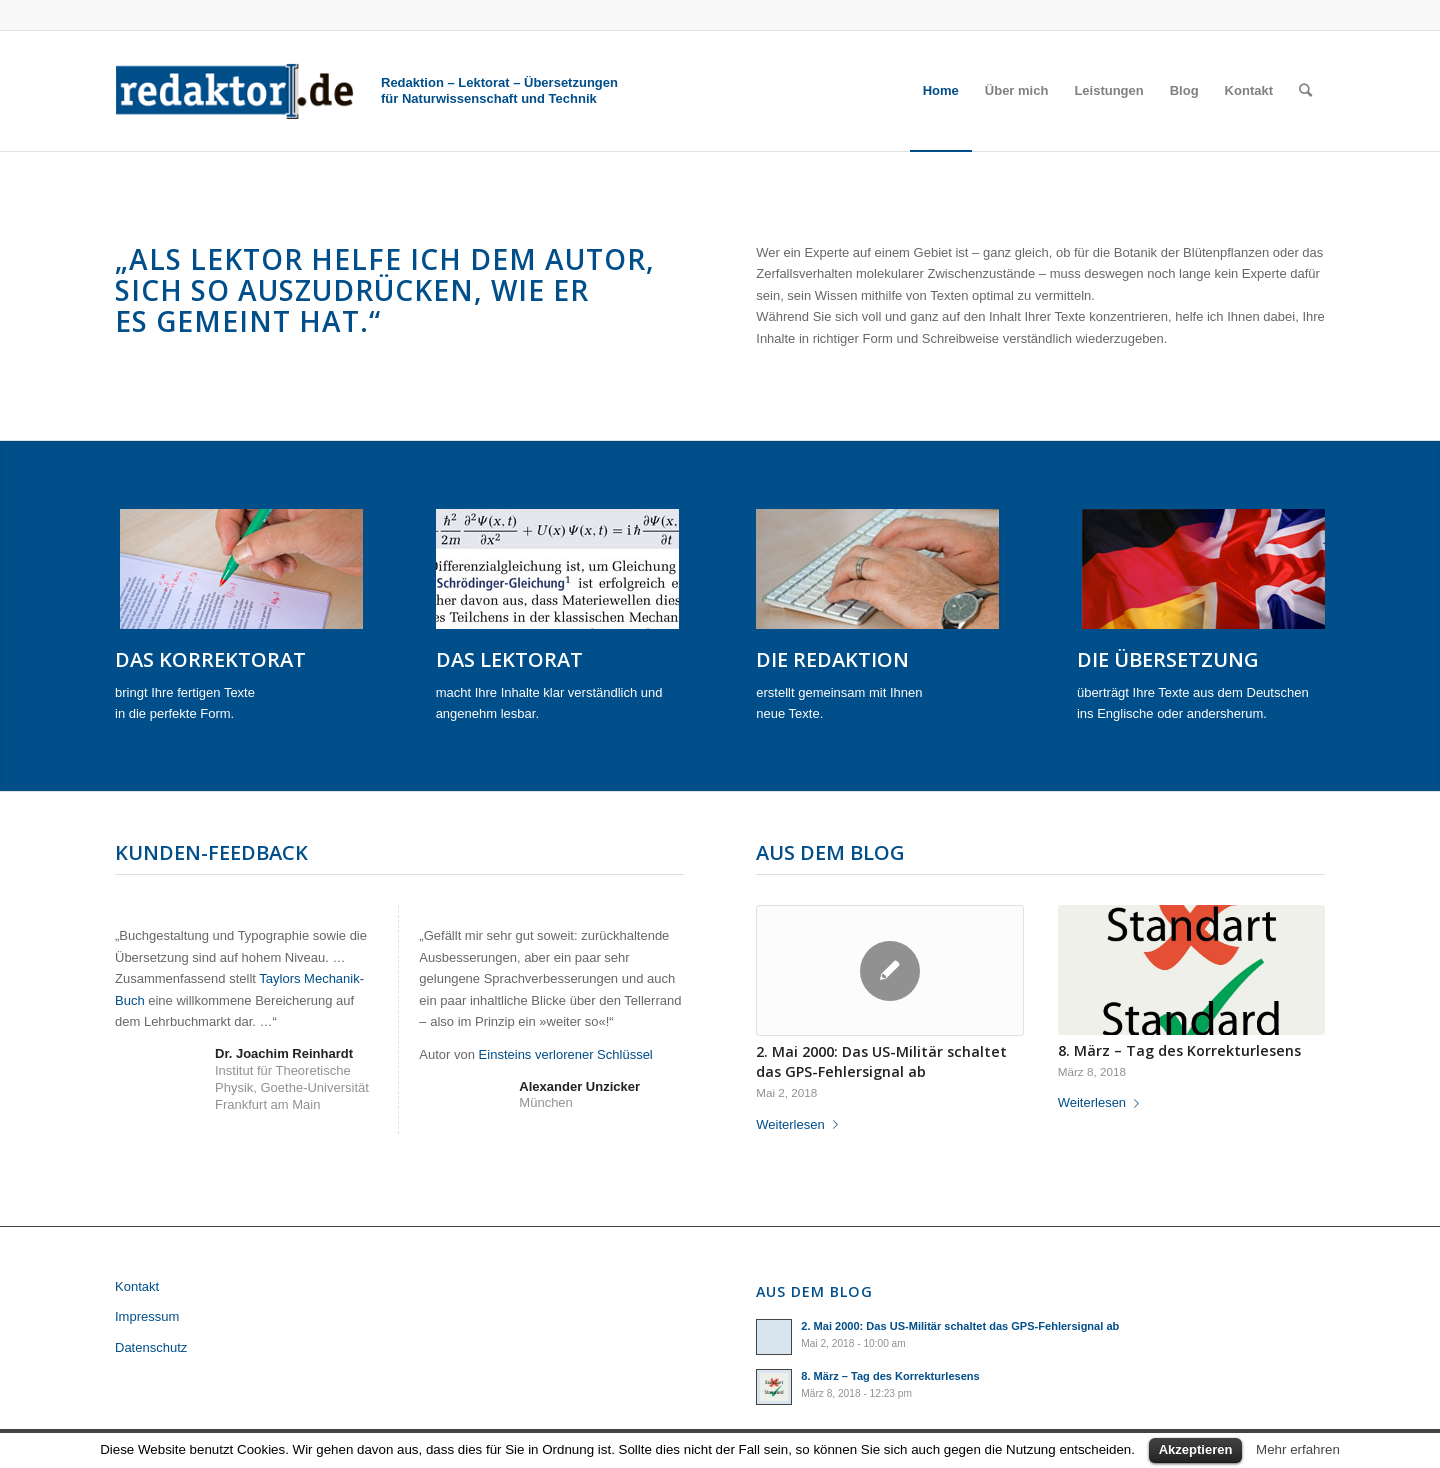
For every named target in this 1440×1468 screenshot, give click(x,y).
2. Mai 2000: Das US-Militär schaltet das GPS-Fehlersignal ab (881, 1061)
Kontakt (137, 1286)
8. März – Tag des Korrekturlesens (1179, 1050)
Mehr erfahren (1298, 1449)
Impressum (147, 1316)
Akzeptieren (1196, 1449)
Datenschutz (151, 1347)
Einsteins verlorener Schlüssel (566, 1054)
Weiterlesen (800, 1124)
